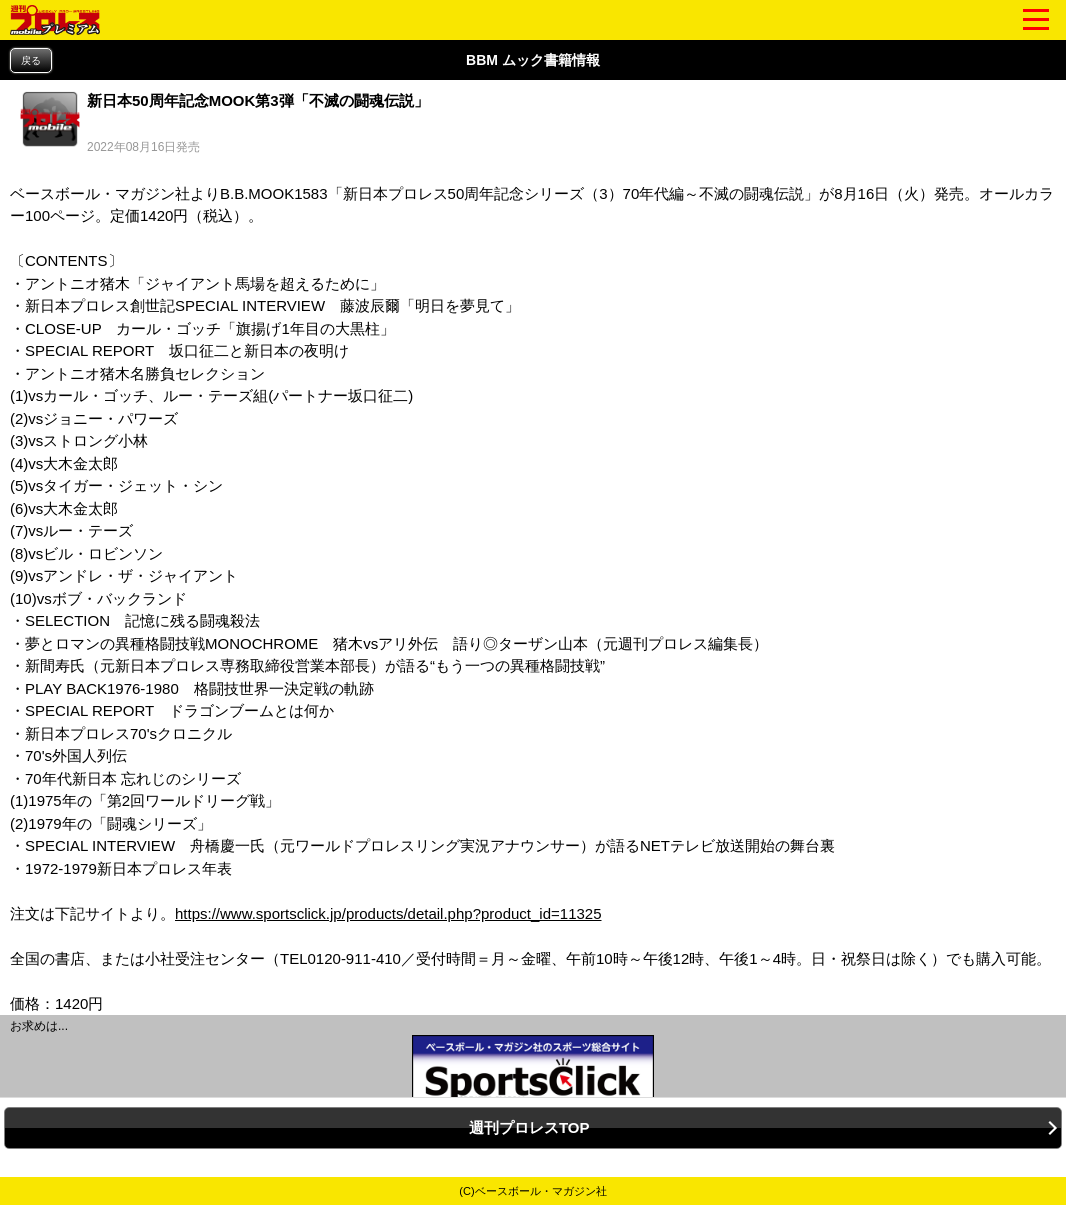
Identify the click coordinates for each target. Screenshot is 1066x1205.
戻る (31, 60)
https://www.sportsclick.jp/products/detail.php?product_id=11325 (388, 913)
